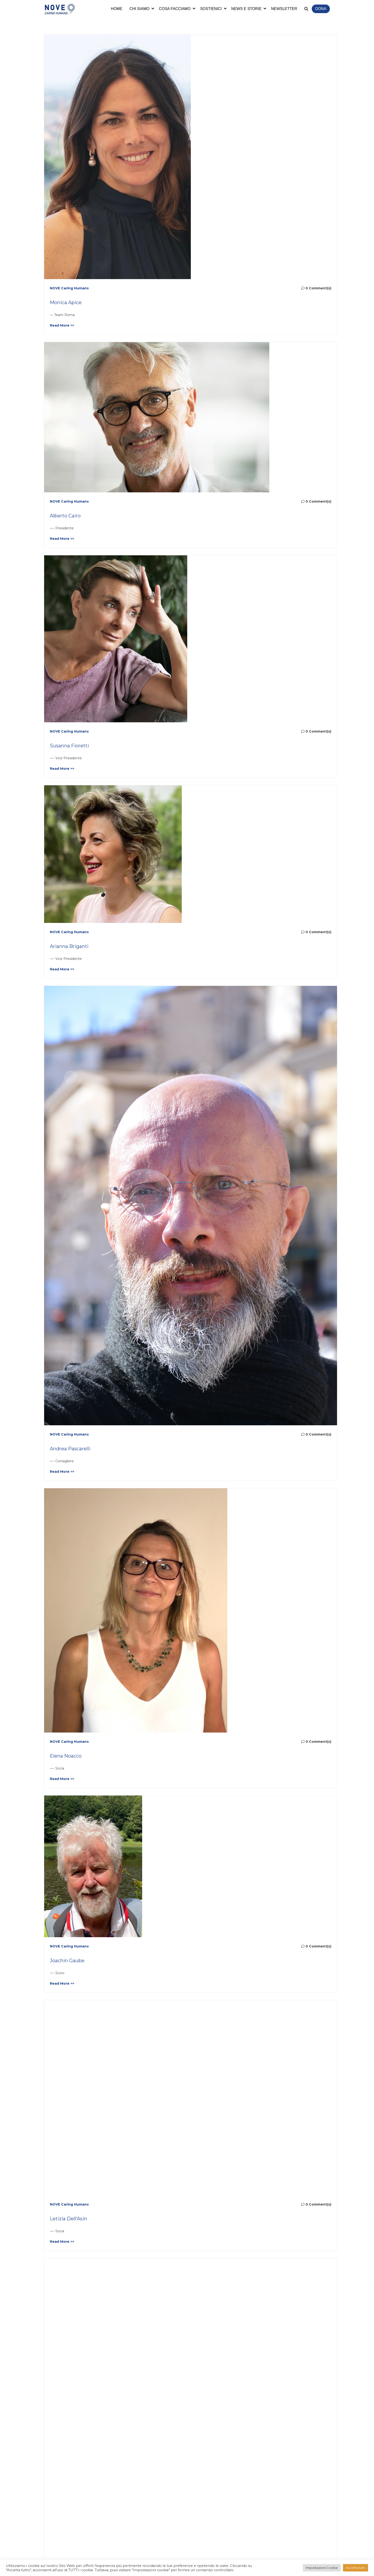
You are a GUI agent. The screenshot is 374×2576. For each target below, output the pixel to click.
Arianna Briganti (69, 946)
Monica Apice (66, 302)
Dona (320, 9)
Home (116, 9)
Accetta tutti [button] (355, 2568)
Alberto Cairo (65, 516)
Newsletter (284, 9)
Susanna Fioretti (69, 746)
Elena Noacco (66, 1756)
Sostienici (211, 9)
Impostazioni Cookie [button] (322, 2568)
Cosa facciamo (174, 9)
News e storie (246, 9)
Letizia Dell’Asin (68, 2219)
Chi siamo (140, 9)
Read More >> (62, 325)
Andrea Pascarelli (70, 1449)
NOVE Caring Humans (69, 288)
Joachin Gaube (67, 1960)
